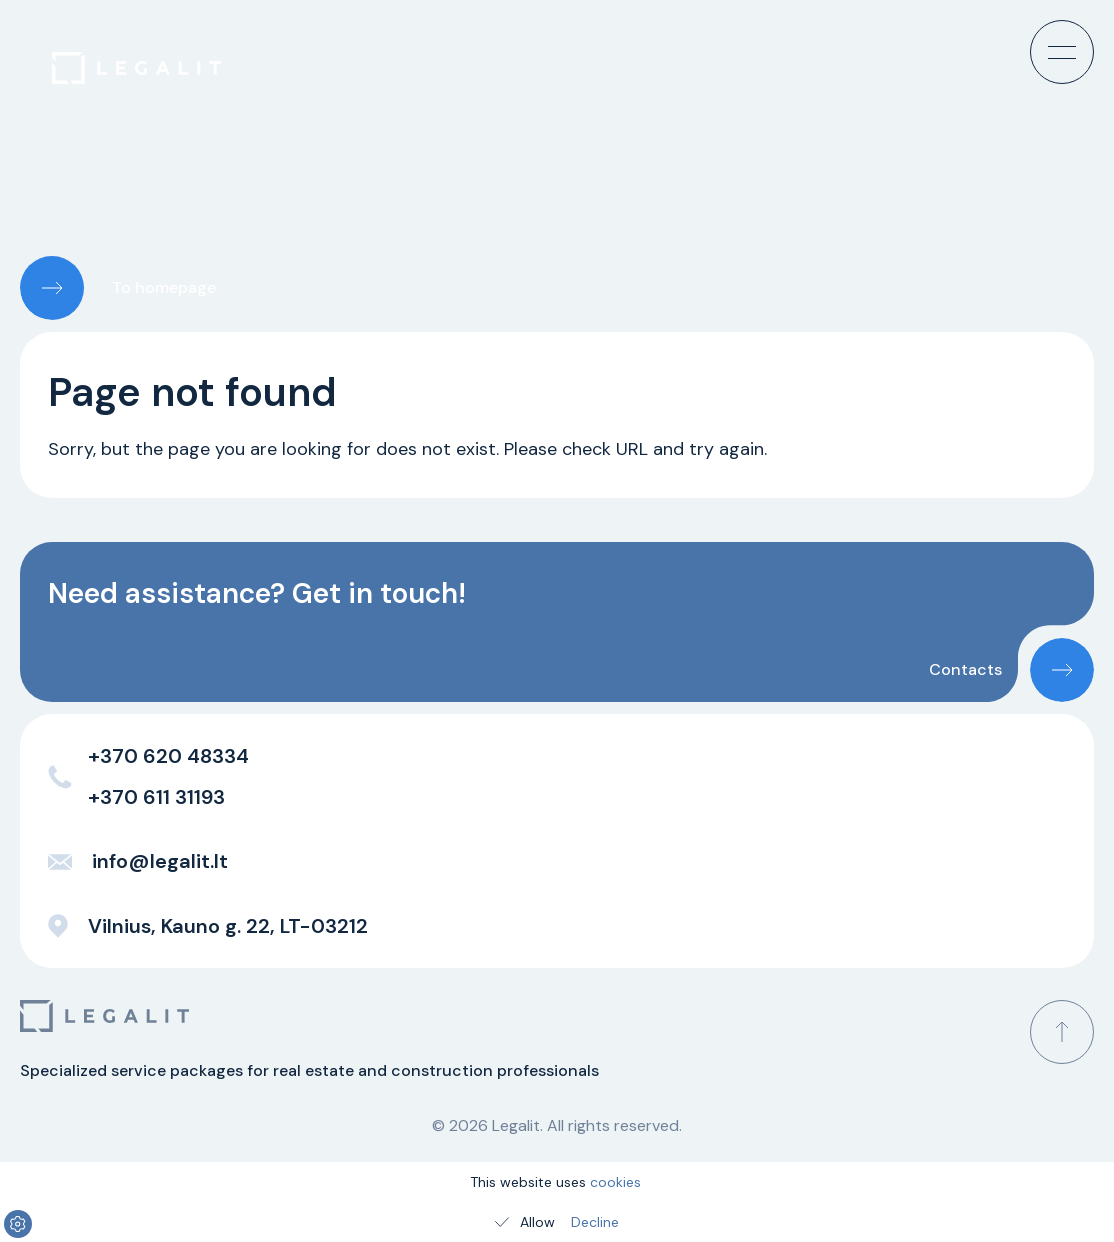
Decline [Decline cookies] (595, 1222)
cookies (615, 1182)
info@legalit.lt (138, 861)
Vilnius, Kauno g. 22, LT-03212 (208, 926)
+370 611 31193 (156, 797)
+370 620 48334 (168, 756)
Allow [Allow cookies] (523, 1222)
